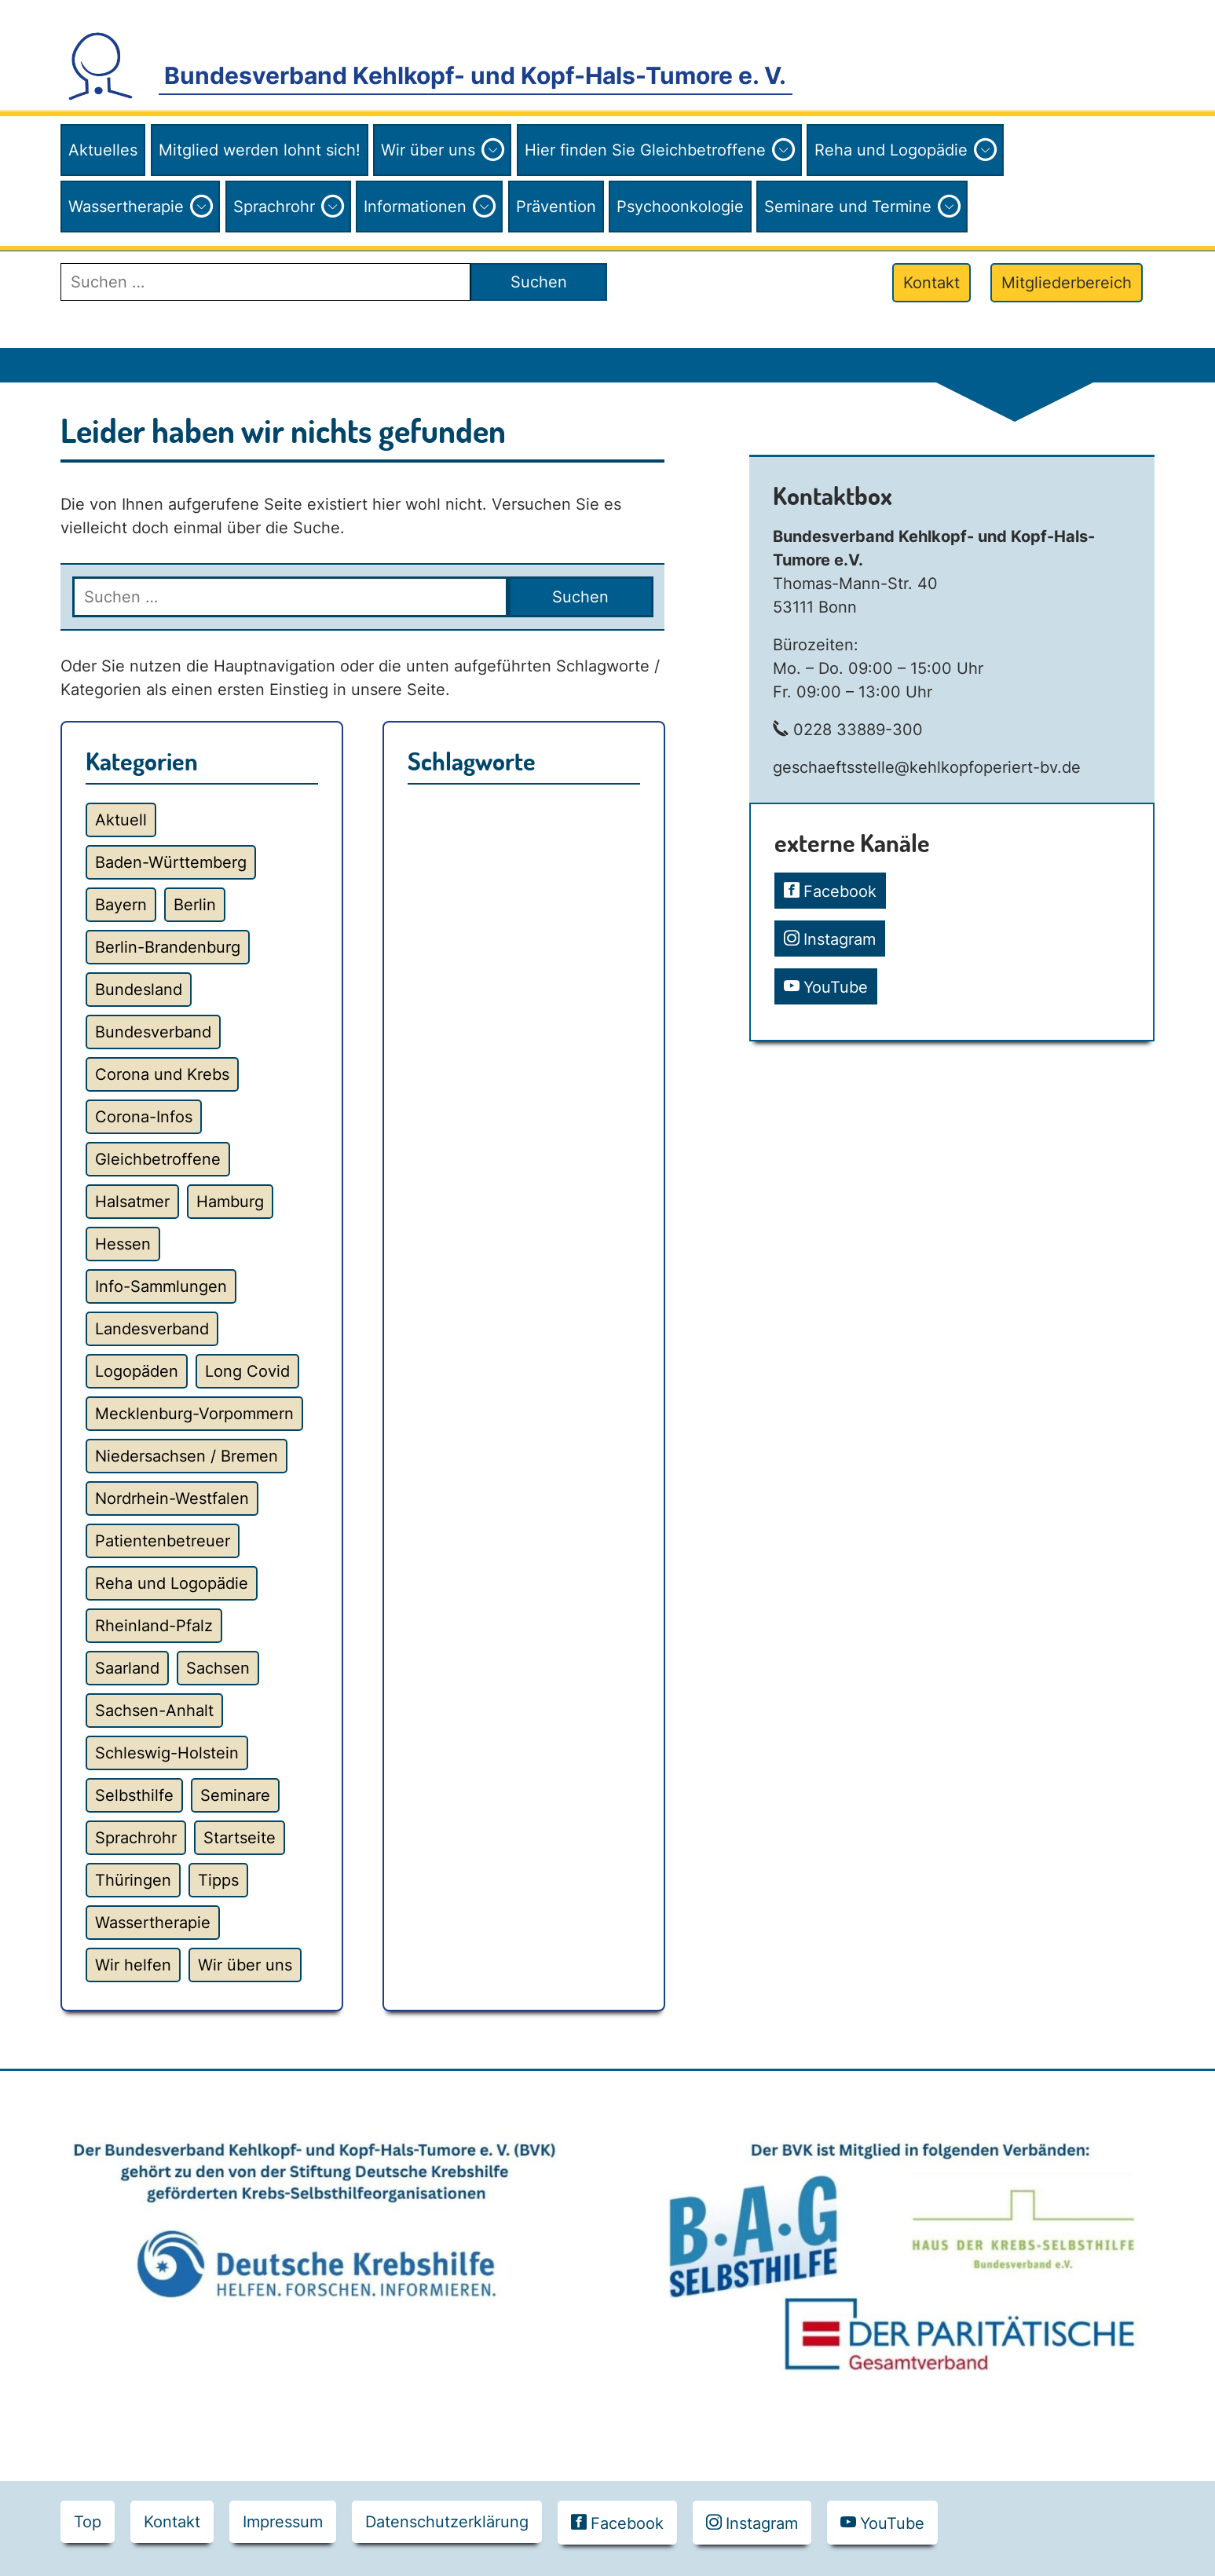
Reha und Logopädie (891, 150)
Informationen (415, 206)
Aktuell (121, 819)
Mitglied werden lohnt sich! (259, 150)
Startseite (239, 1837)
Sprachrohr (274, 206)
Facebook (839, 891)
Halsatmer (132, 1201)
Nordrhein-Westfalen (172, 1498)
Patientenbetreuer (162, 1540)
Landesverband (152, 1328)
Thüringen (133, 1880)
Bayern (121, 904)
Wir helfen (133, 1965)
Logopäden (136, 1371)
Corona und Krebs (162, 1074)
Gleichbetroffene (158, 1159)
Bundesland (138, 989)
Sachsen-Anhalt (154, 1710)
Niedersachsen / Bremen (186, 1456)
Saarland (127, 1668)
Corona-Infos (143, 1116)
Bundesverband (153, 1032)
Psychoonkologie (680, 206)
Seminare (235, 1795)
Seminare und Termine (847, 206)
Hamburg (230, 1201)
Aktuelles (102, 150)
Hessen (123, 1244)
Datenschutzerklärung (447, 2521)
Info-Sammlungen (161, 1286)
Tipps (218, 1880)
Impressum (283, 2521)
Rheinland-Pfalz (154, 1625)
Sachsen (218, 1668)
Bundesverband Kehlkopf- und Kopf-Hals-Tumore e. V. (475, 75)
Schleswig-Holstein (167, 1753)
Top (87, 2521)
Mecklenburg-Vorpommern (194, 1413)
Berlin (195, 904)
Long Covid (247, 1371)
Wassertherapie (126, 206)
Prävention (556, 206)
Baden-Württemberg (171, 862)
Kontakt (931, 282)
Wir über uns (428, 150)
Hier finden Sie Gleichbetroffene (645, 150)
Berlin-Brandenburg (167, 947)
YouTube (835, 987)
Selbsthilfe (134, 1795)
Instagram (839, 939)
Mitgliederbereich (1066, 282)
